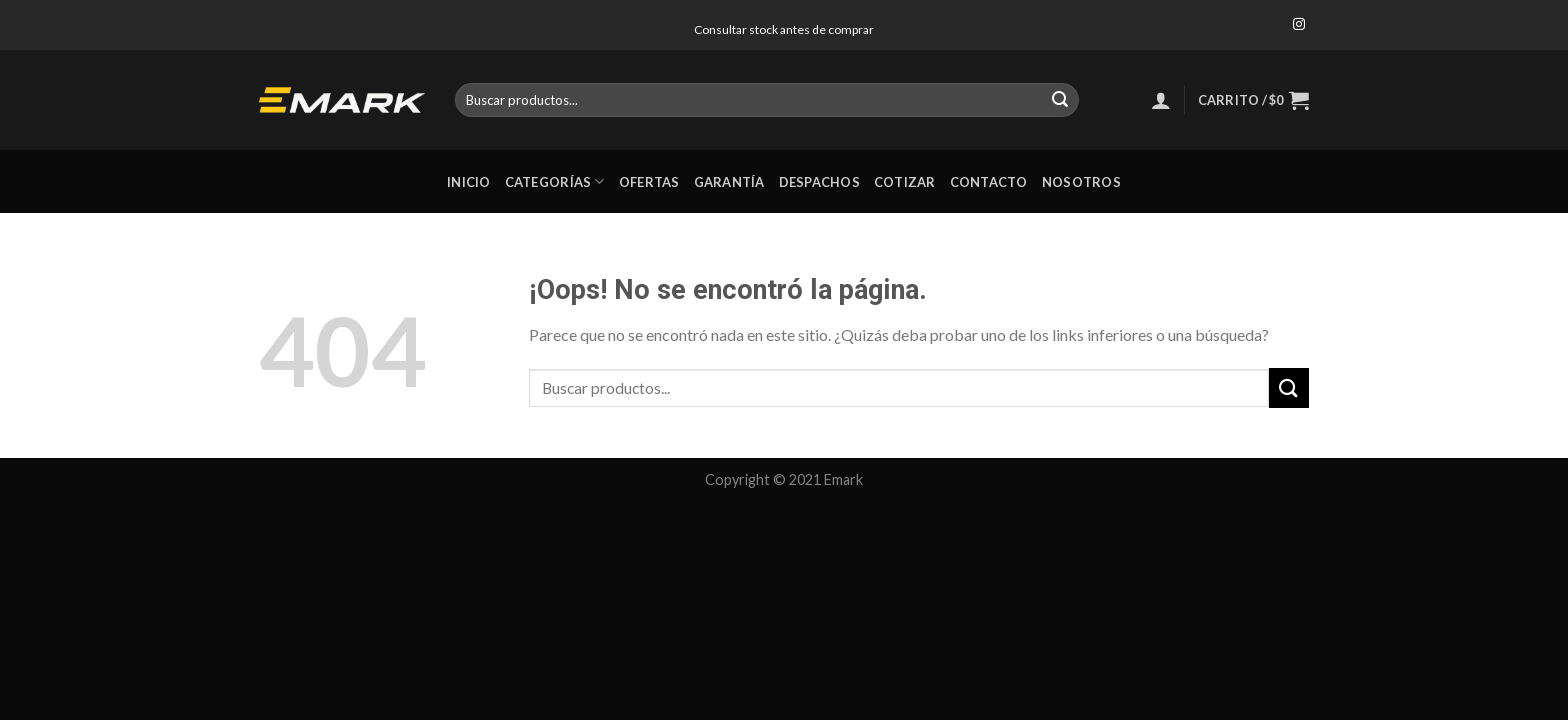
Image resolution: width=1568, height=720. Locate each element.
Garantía (729, 182)
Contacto (989, 182)
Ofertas (649, 182)
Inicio (469, 182)
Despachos (819, 182)
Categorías (555, 181)
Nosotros (1081, 182)
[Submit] (1061, 100)
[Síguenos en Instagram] (1299, 25)
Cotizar (905, 182)
